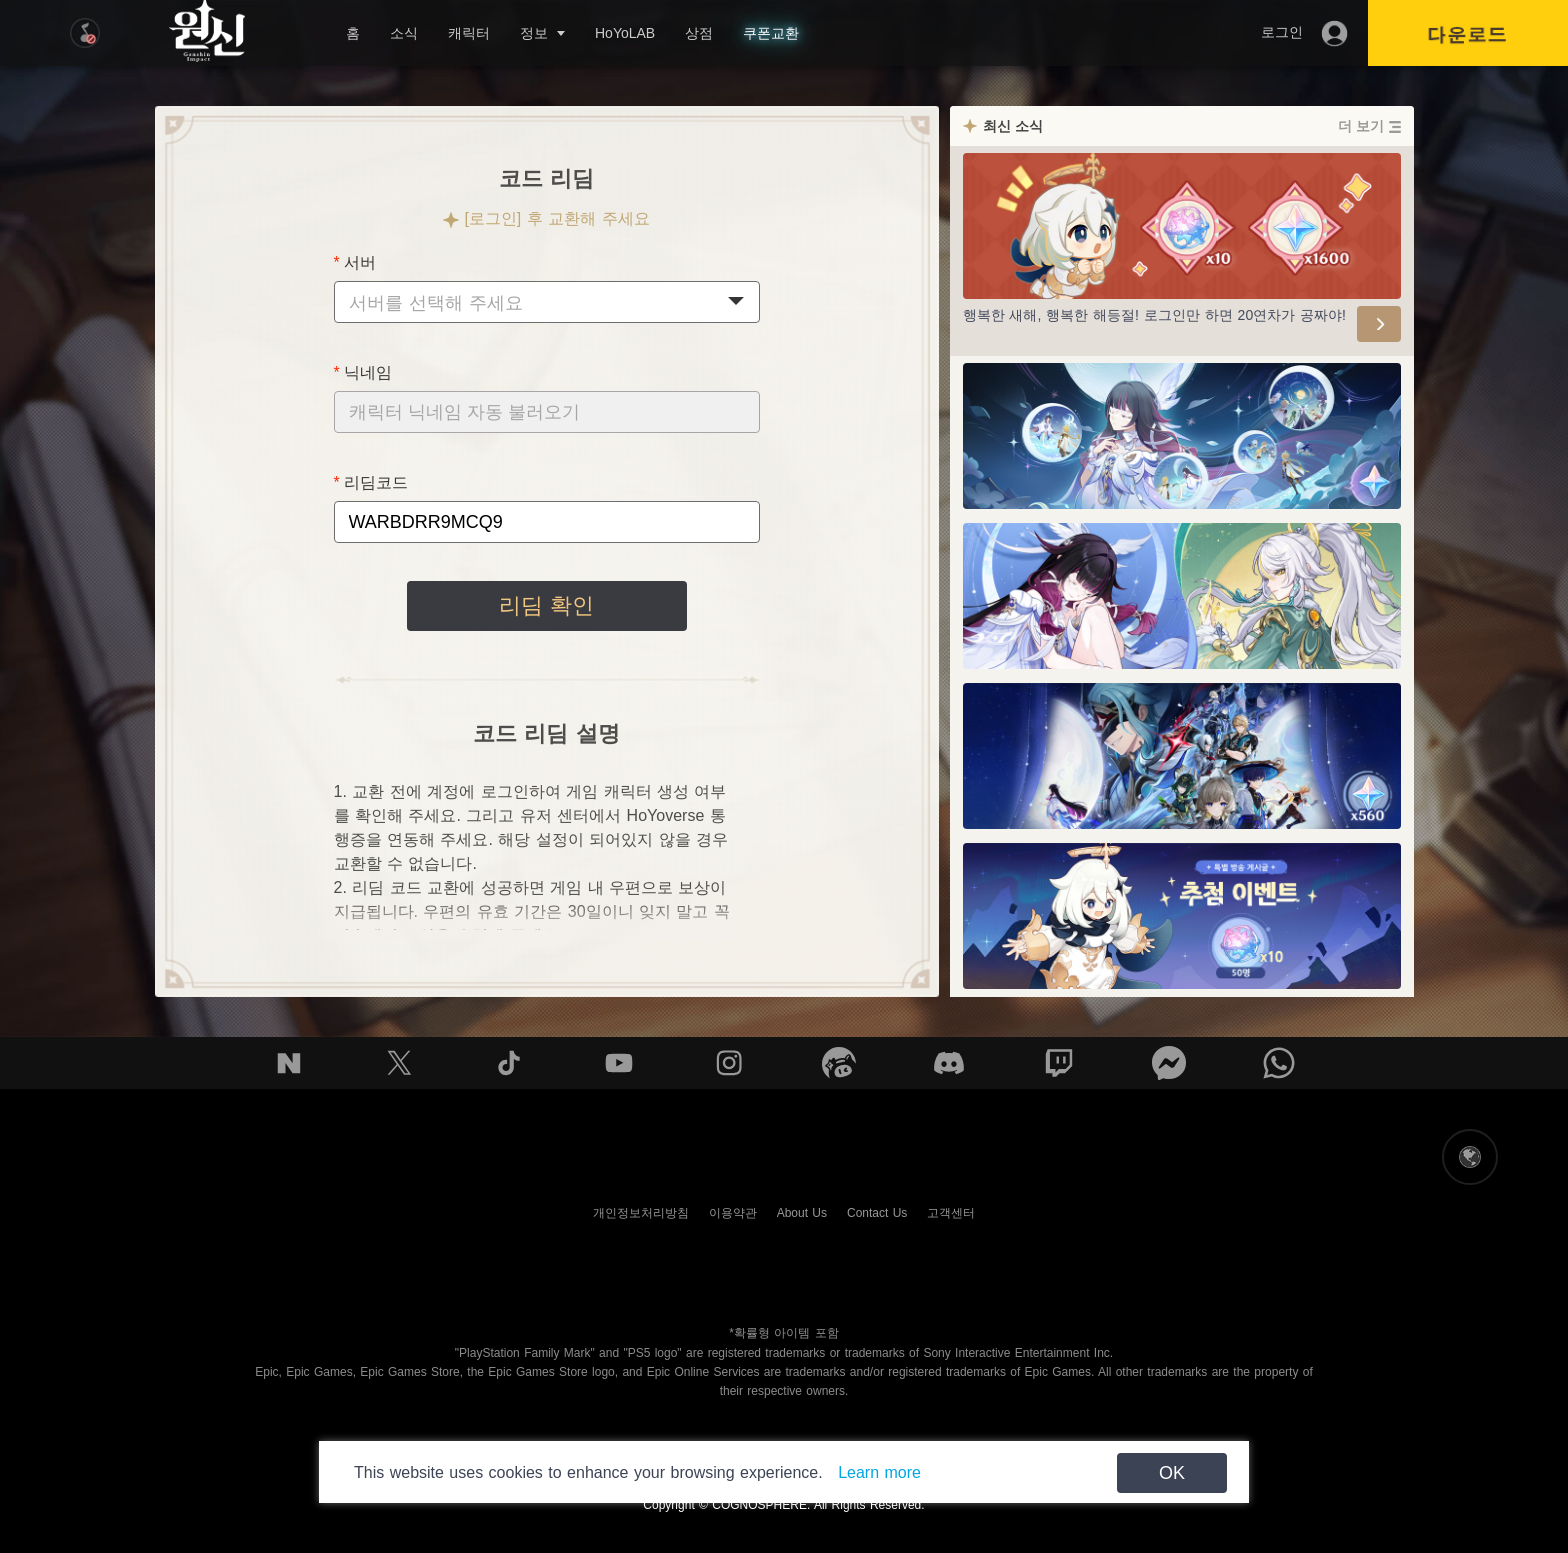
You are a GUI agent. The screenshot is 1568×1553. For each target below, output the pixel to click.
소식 (404, 33)
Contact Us (877, 1213)
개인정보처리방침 (641, 1213)
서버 (360, 262)
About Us (802, 1213)
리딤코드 (376, 482)
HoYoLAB (625, 33)
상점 (699, 33)
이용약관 (733, 1213)
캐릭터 (469, 33)
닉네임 (368, 372)
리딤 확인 (546, 605)
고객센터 (951, 1213)
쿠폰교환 (771, 33)
